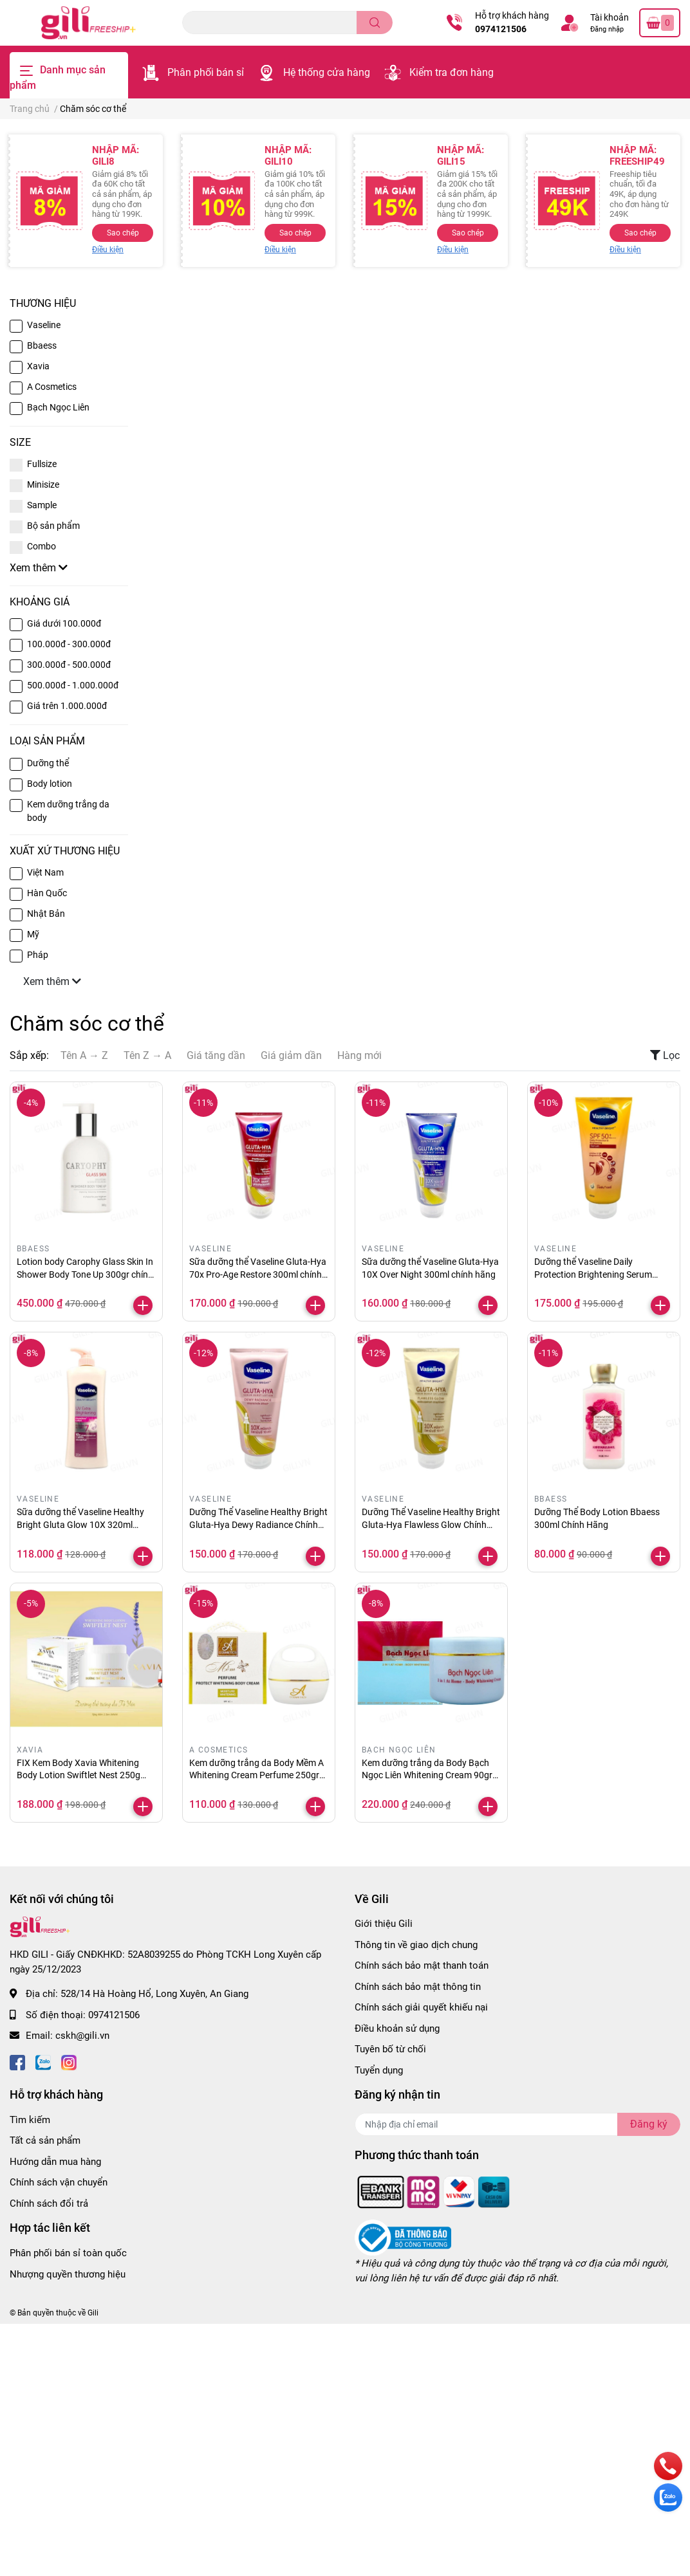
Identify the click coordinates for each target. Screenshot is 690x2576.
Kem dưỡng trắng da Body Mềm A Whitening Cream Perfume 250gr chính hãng (256, 1775)
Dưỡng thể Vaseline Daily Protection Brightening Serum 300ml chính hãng (593, 1274)
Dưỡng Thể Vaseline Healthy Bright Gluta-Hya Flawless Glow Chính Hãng (431, 1524)
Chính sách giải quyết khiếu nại (421, 2007)
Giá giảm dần (291, 1055)
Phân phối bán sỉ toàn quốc (68, 2253)
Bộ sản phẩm (53, 525)
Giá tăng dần (216, 1055)
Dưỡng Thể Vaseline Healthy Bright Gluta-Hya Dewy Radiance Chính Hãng (258, 1524)
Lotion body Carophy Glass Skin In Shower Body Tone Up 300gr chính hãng (85, 1274)
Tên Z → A (147, 1055)
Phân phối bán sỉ (205, 72)
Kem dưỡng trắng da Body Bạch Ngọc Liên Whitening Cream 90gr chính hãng (427, 1775)
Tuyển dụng (379, 2070)
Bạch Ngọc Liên (58, 407)
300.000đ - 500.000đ (69, 664)
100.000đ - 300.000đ (69, 644)
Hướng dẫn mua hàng (55, 2161)
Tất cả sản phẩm (45, 2140)
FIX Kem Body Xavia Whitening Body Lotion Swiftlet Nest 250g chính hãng (78, 1775)
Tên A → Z (84, 1055)
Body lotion (49, 783)
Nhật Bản (46, 913)
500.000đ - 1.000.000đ (72, 685)
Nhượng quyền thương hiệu (68, 2274)
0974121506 (501, 29)
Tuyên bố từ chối (390, 2049)
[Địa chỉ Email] (517, 2124)
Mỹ (33, 934)
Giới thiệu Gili (384, 1923)
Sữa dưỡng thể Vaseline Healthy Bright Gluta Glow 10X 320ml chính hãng (80, 1524)
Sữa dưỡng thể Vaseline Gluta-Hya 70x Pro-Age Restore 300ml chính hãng (257, 1274)
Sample (42, 505)
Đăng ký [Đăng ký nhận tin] (648, 2124)
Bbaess (42, 345)
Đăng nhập (607, 29)
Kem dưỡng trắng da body (68, 811)
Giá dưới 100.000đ (64, 623)
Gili (93, 2312)
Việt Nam (45, 872)
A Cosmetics (52, 387)
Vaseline (44, 325)
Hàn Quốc (47, 893)
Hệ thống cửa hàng (326, 72)
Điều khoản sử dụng (397, 2028)
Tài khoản (609, 17)
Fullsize (42, 464)
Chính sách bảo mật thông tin (418, 1986)
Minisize (43, 484)
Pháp (37, 955)
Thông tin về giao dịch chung (416, 1945)
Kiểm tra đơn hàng (451, 72)
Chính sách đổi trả (49, 2203)
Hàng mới (359, 1055)
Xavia (38, 366)
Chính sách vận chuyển (58, 2182)
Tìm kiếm (30, 2120)
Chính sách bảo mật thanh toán (422, 1965)
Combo (41, 546)
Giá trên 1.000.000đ (67, 706)
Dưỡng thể (48, 763)
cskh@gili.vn (82, 2035)
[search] (375, 22)
